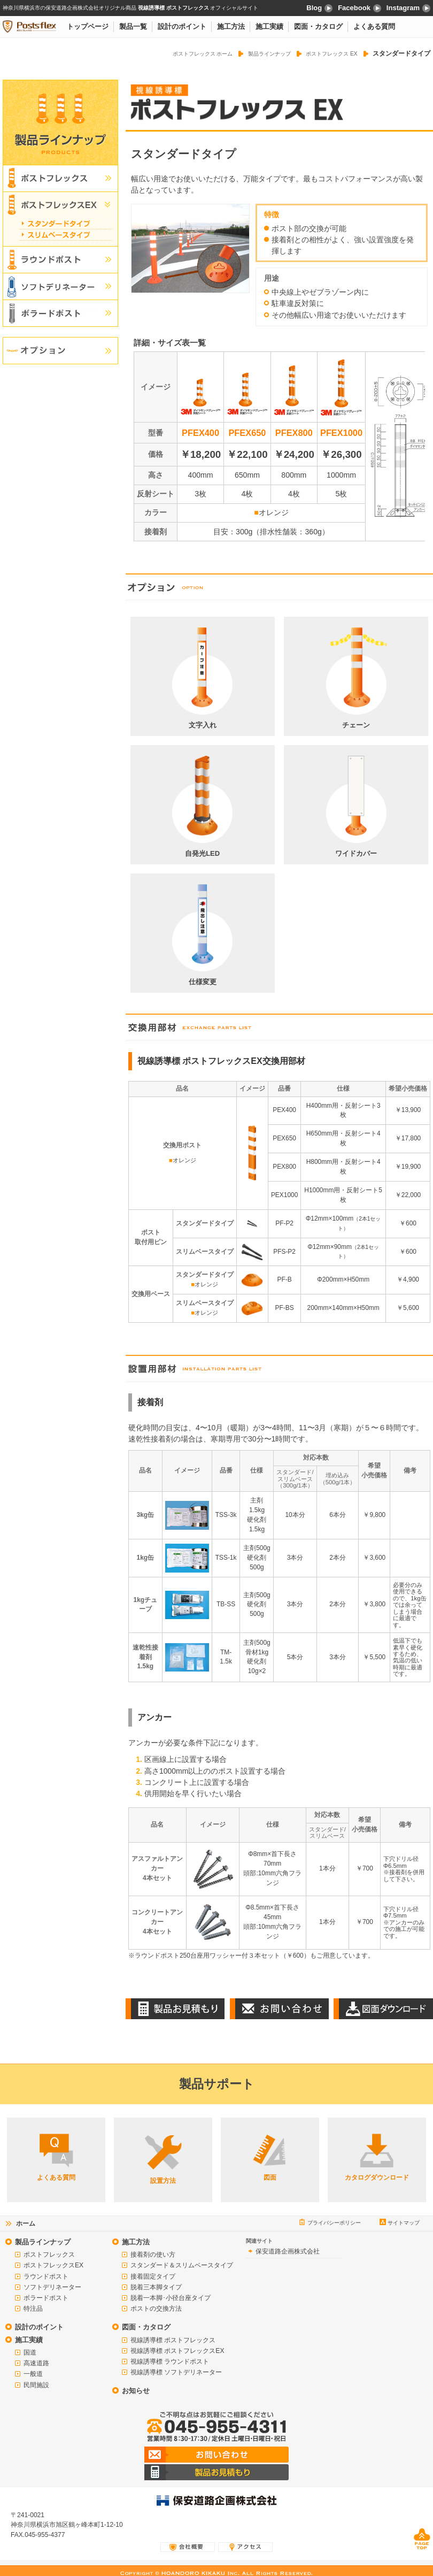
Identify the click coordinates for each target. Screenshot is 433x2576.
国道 (30, 2352)
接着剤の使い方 (152, 2254)
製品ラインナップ (269, 54)
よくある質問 (374, 26)
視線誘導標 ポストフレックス (172, 2340)
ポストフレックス (49, 2254)
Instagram (408, 8)
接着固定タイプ (152, 2276)
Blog (319, 8)
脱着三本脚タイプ (156, 2287)
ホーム (25, 2223)
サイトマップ (404, 2223)
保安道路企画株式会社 (288, 2251)
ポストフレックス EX (332, 54)
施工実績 (269, 26)
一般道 (33, 2374)
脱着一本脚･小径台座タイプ (170, 2298)
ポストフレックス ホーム (203, 54)
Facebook (359, 8)
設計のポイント (182, 26)
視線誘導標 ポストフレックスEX (177, 2351)
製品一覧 (133, 26)
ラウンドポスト (46, 2276)
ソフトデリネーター (52, 2287)
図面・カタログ (318, 26)
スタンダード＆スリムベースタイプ (181, 2265)
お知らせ (136, 2391)
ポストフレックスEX (53, 2265)
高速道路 (36, 2363)
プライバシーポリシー (334, 2223)
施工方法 (231, 26)
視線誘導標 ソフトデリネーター (176, 2372)
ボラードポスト (46, 2298)
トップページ (88, 26)
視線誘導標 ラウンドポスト (169, 2361)
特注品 (33, 2308)
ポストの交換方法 (156, 2308)
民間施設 (36, 2385)
